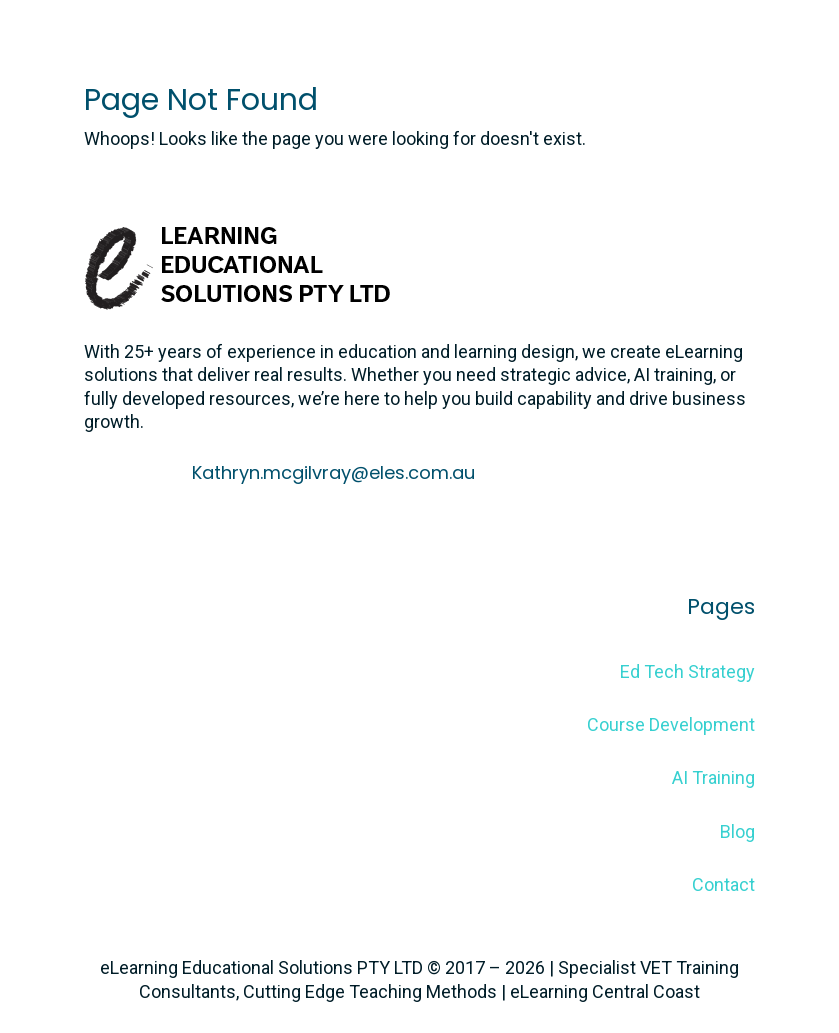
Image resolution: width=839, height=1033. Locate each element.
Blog (737, 831)
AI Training (713, 777)
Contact (723, 884)
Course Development (671, 724)
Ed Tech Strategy (687, 671)
